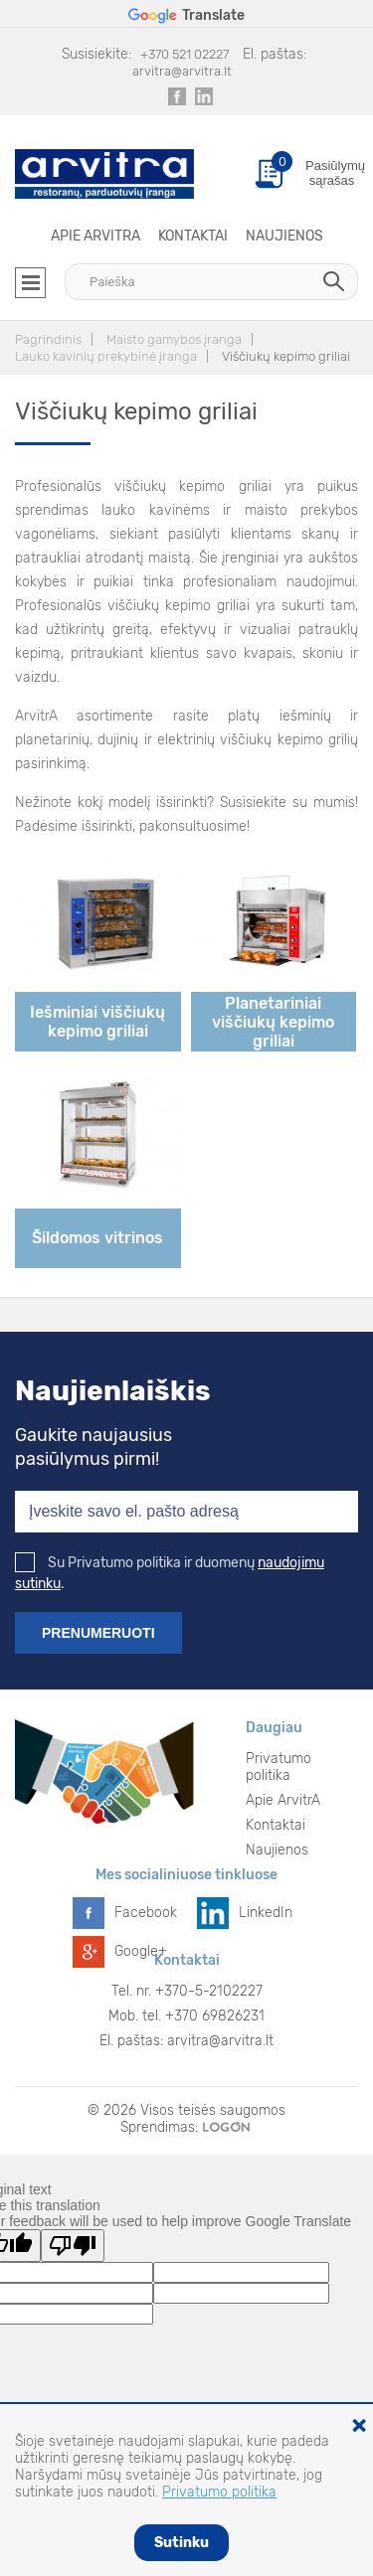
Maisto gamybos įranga (174, 339)
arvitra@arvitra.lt (182, 71)
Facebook (145, 1912)
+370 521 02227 (184, 54)
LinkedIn (265, 1912)
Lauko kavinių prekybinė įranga (106, 356)
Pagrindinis (48, 339)
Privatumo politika (278, 1767)
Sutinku (181, 2542)
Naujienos (284, 236)
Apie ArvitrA (95, 236)
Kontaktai (193, 236)
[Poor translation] (72, 2245)
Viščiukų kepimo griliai (286, 356)
